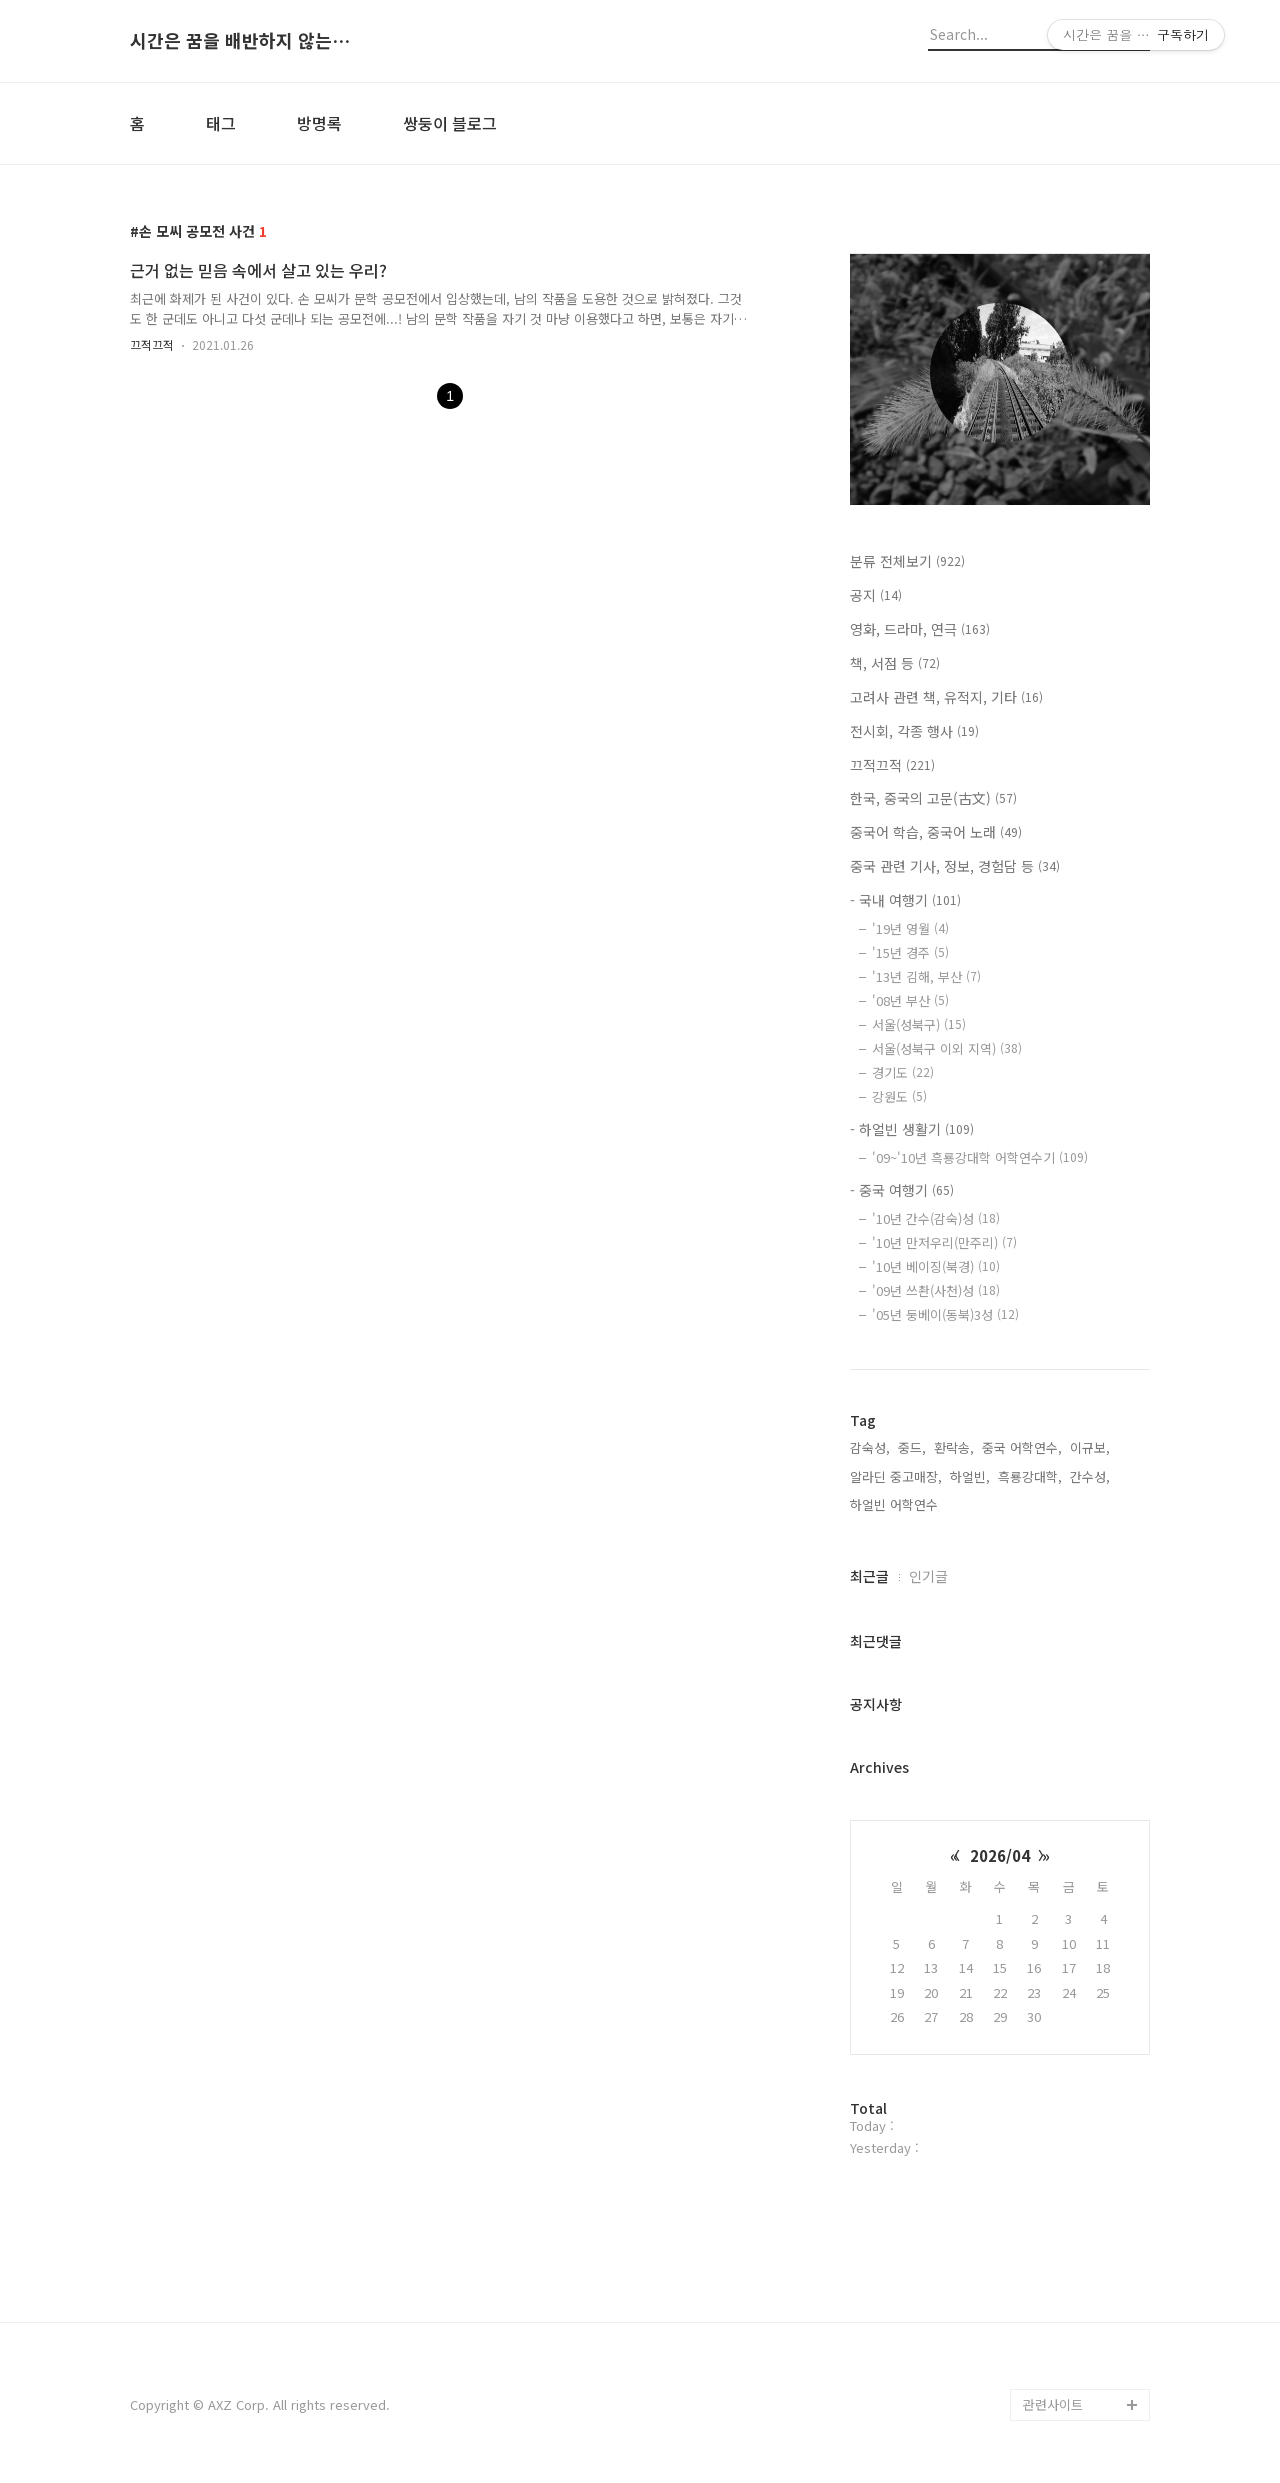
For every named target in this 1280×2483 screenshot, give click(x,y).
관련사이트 (1053, 2404)
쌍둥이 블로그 (450, 123)
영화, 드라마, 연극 (920, 629)
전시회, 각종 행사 (914, 731)
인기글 (928, 1576)
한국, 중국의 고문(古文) (933, 798)
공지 (876, 595)
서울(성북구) (919, 1024)
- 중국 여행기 (902, 1190)
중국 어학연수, (1022, 1447)
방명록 (319, 123)
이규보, (1090, 1447)
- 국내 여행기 (905, 900)
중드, (912, 1447)
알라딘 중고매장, (896, 1476)
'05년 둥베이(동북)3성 (945, 1314)
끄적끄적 (152, 344)
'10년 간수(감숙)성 (936, 1218)
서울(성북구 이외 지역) (947, 1048)
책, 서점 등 (895, 663)
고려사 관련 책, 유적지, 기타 (946, 697)
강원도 (899, 1096)
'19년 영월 (910, 928)
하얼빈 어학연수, (896, 1504)
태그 (221, 123)
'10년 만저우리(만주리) (944, 1242)
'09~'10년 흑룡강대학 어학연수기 (980, 1157)
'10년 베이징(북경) (936, 1266)
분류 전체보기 (907, 561)
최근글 (869, 1576)
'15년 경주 (910, 952)
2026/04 (1000, 1855)
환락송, (954, 1447)
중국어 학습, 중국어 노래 (936, 832)
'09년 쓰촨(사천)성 (936, 1290)
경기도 (903, 1072)
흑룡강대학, (1030, 1476)
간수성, (1090, 1476)
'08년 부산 (910, 1000)
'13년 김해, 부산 (926, 976)
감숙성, (870, 1447)
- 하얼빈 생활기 (912, 1129)
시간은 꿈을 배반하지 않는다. (240, 41)
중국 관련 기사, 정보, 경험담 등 (955, 866)
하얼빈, (970, 1476)
